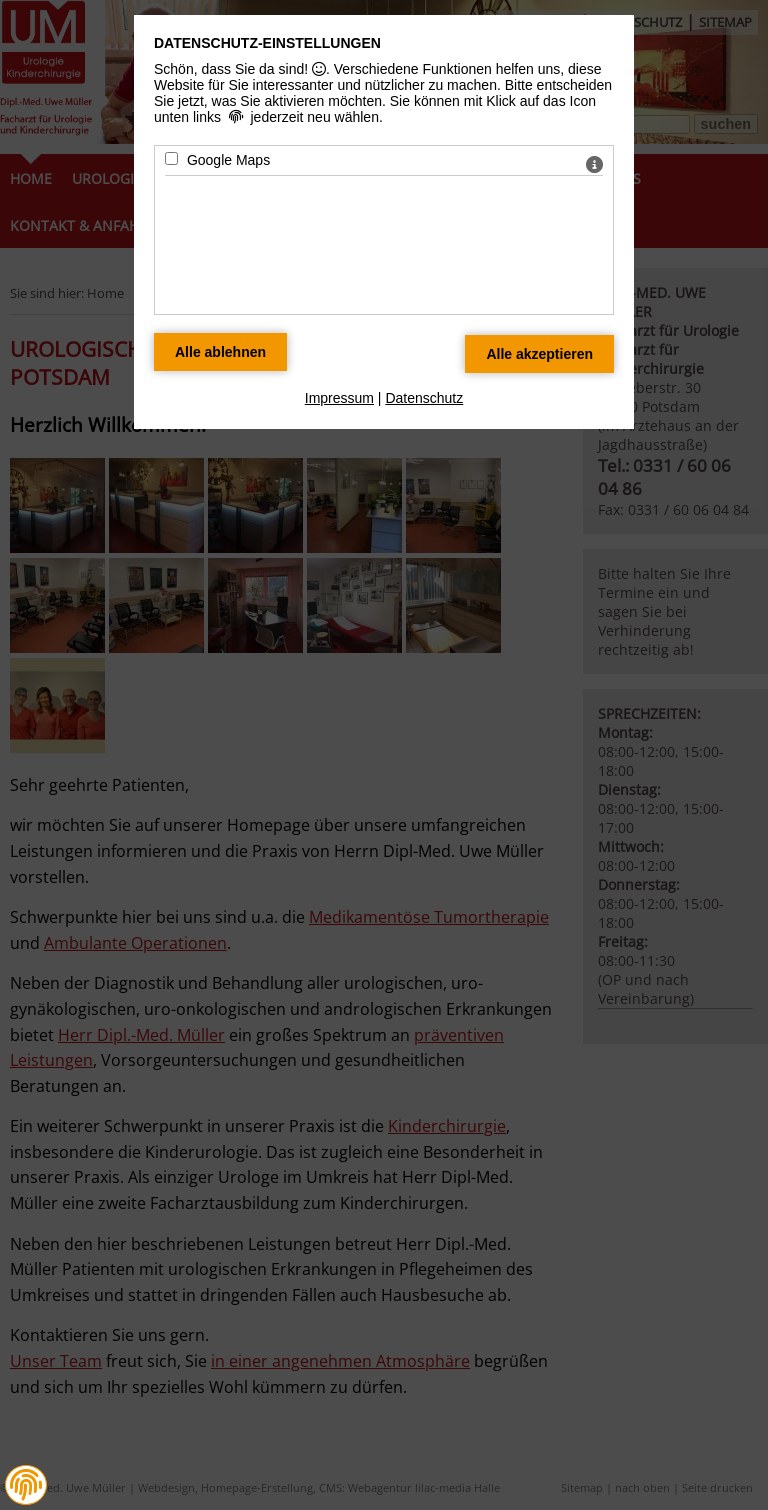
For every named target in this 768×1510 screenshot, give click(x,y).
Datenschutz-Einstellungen (267, 43)
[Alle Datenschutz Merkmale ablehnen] (220, 352)
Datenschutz (424, 398)
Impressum (339, 398)
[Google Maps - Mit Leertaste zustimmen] (171, 158)
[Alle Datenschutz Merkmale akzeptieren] (539, 354)
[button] (26, 1485)
